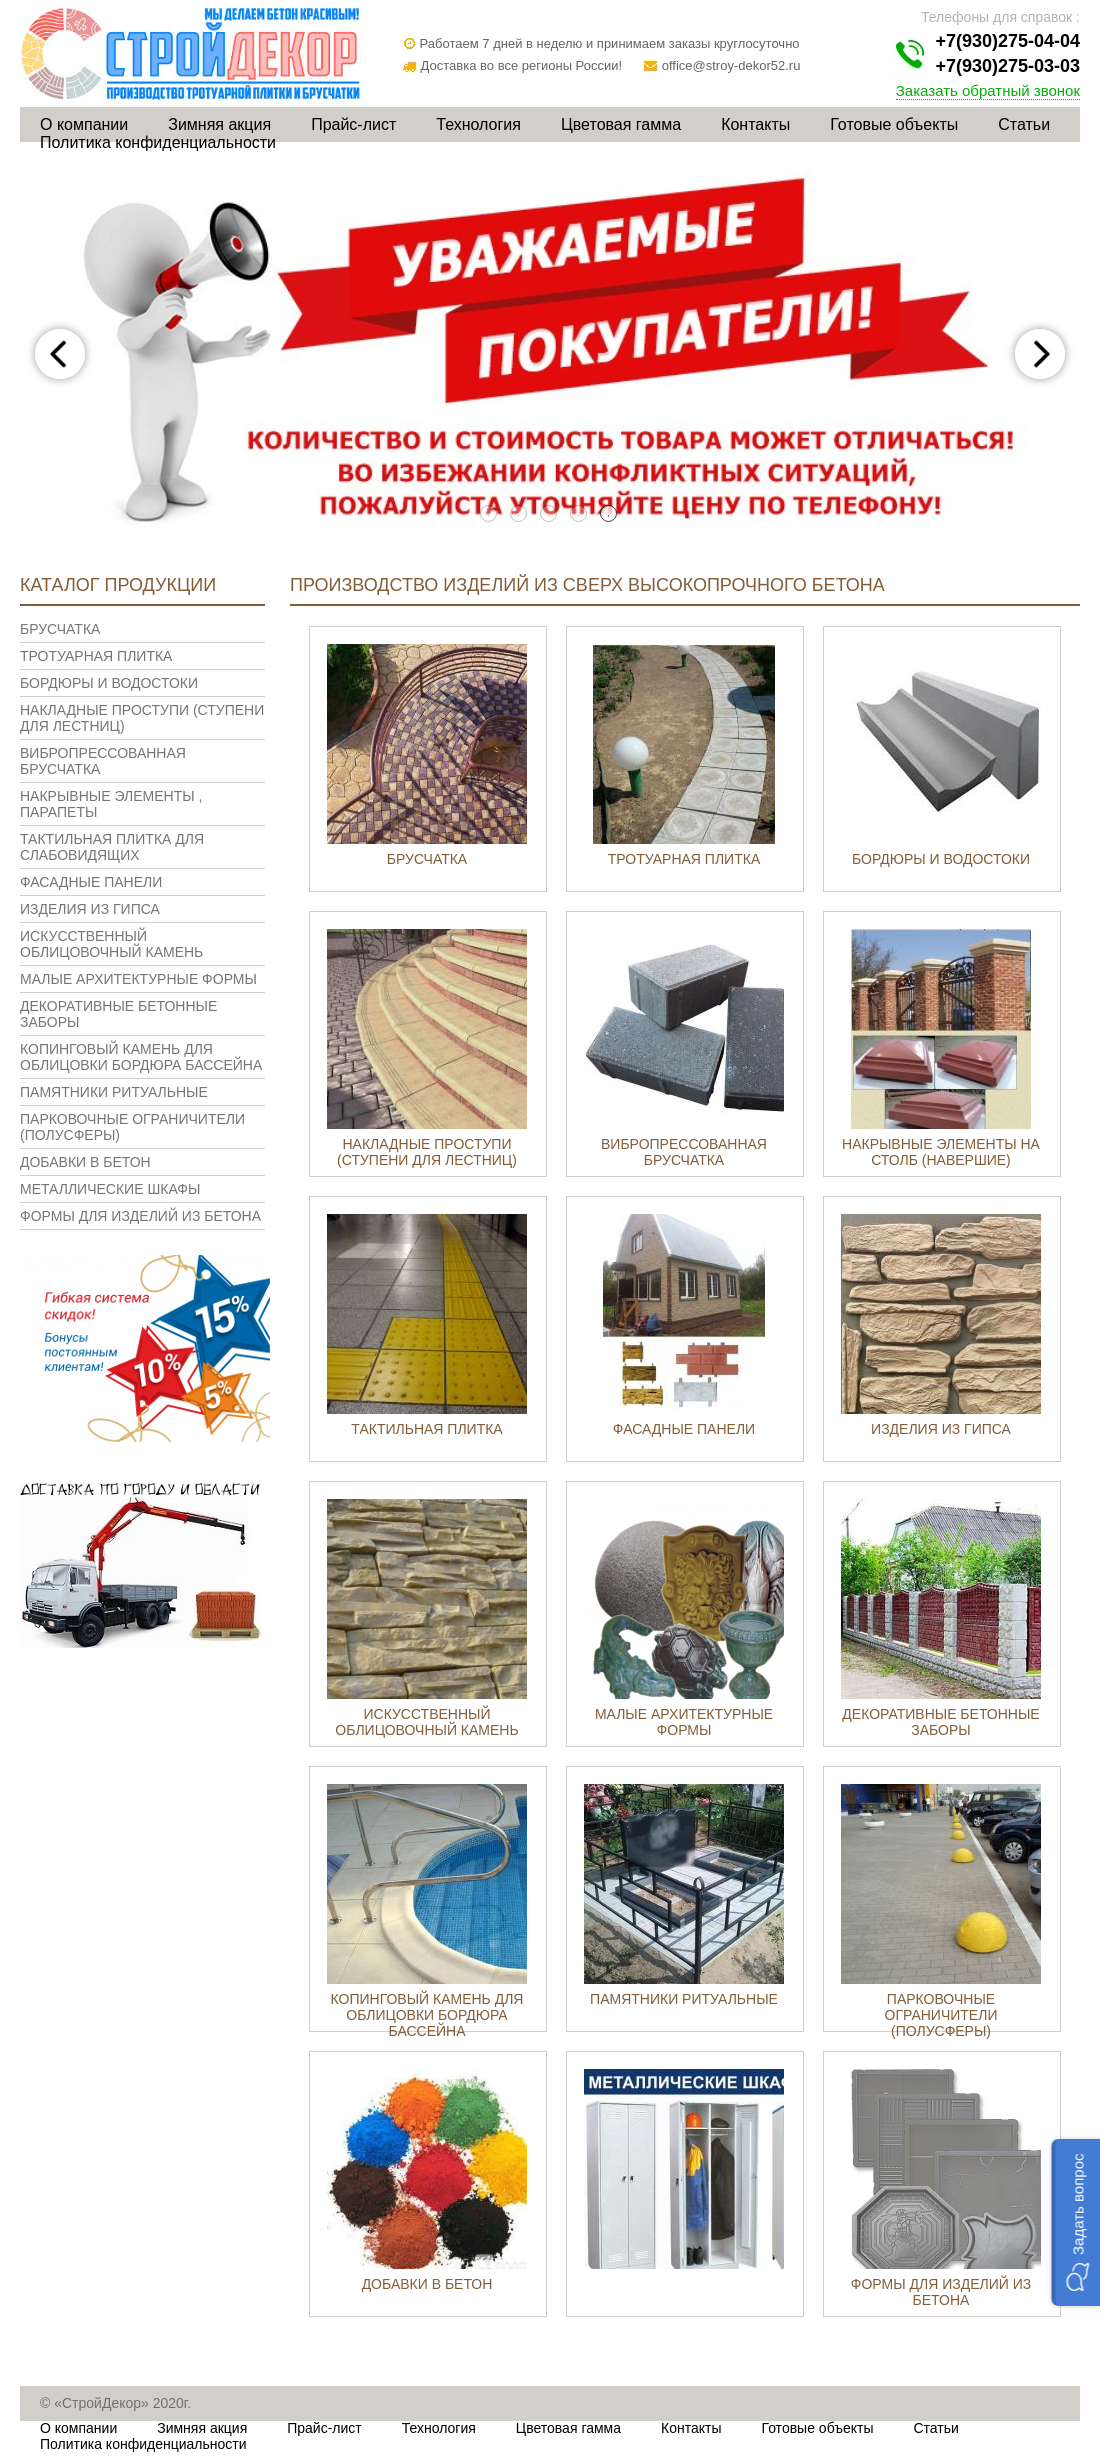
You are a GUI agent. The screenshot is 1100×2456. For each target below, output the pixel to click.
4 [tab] (580, 515)
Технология (478, 124)
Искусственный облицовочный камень (111, 944)
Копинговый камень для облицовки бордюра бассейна (141, 1057)
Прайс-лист (353, 124)
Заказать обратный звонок (988, 90)
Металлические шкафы (110, 1189)
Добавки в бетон (85, 1162)
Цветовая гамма (621, 124)
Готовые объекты (894, 124)
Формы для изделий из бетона (140, 1216)
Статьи (1024, 124)
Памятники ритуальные (114, 1092)
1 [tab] (490, 515)
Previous (60, 354)
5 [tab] (610, 515)
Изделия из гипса (90, 909)
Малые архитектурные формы (138, 979)
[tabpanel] (550, 353)
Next (1040, 354)
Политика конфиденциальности (158, 142)
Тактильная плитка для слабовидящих (112, 847)
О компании (84, 124)
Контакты (755, 124)
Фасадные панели (91, 882)
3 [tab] (550, 515)
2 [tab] (520, 515)
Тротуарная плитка (96, 656)
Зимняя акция (219, 124)
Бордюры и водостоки (109, 683)
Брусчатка (60, 629)
